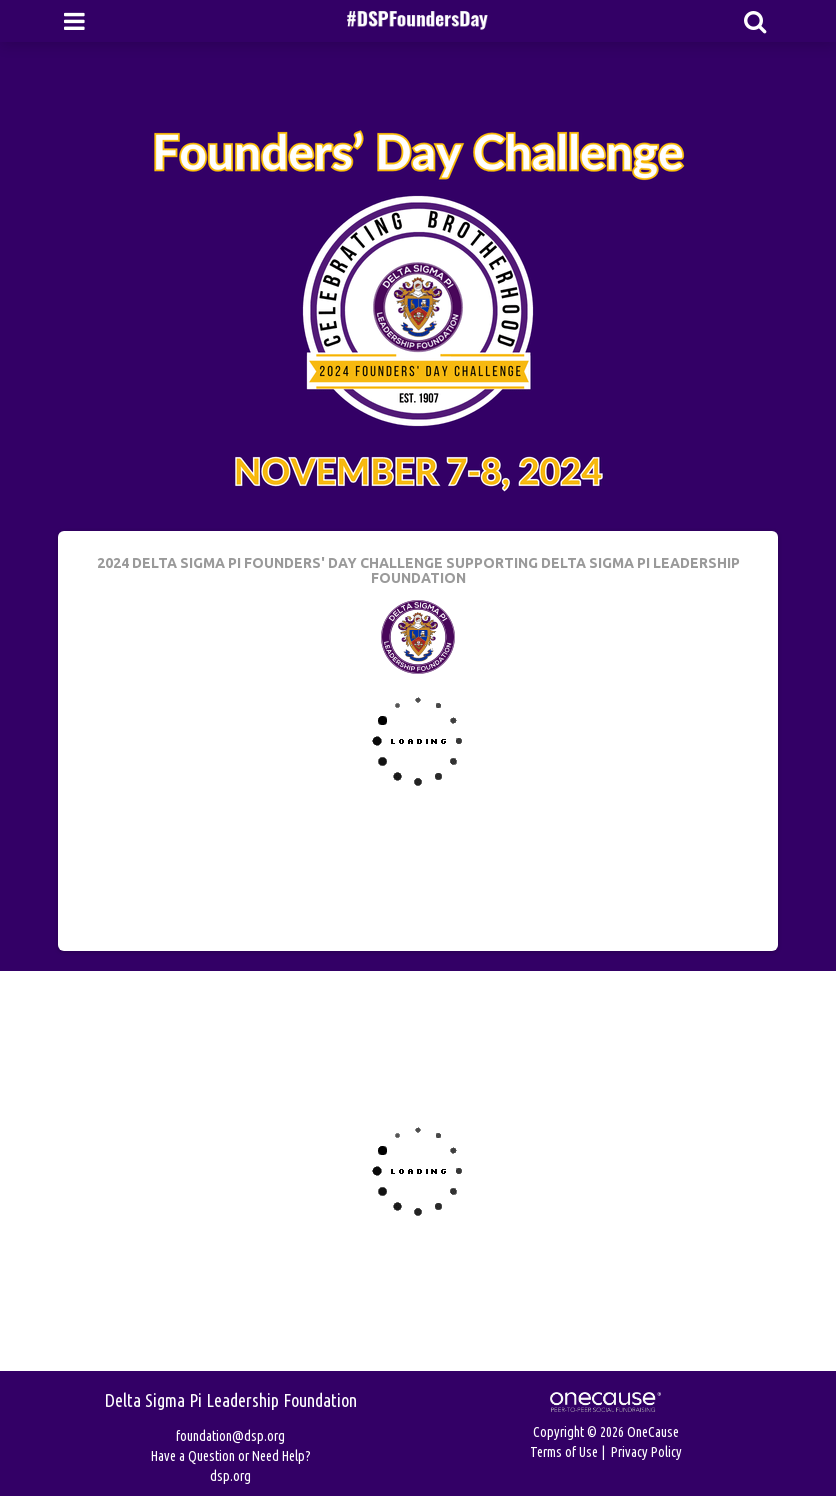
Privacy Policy (646, 1452)
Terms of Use (564, 1452)
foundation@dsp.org (230, 1436)
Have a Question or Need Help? (231, 1456)
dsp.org (230, 1476)
